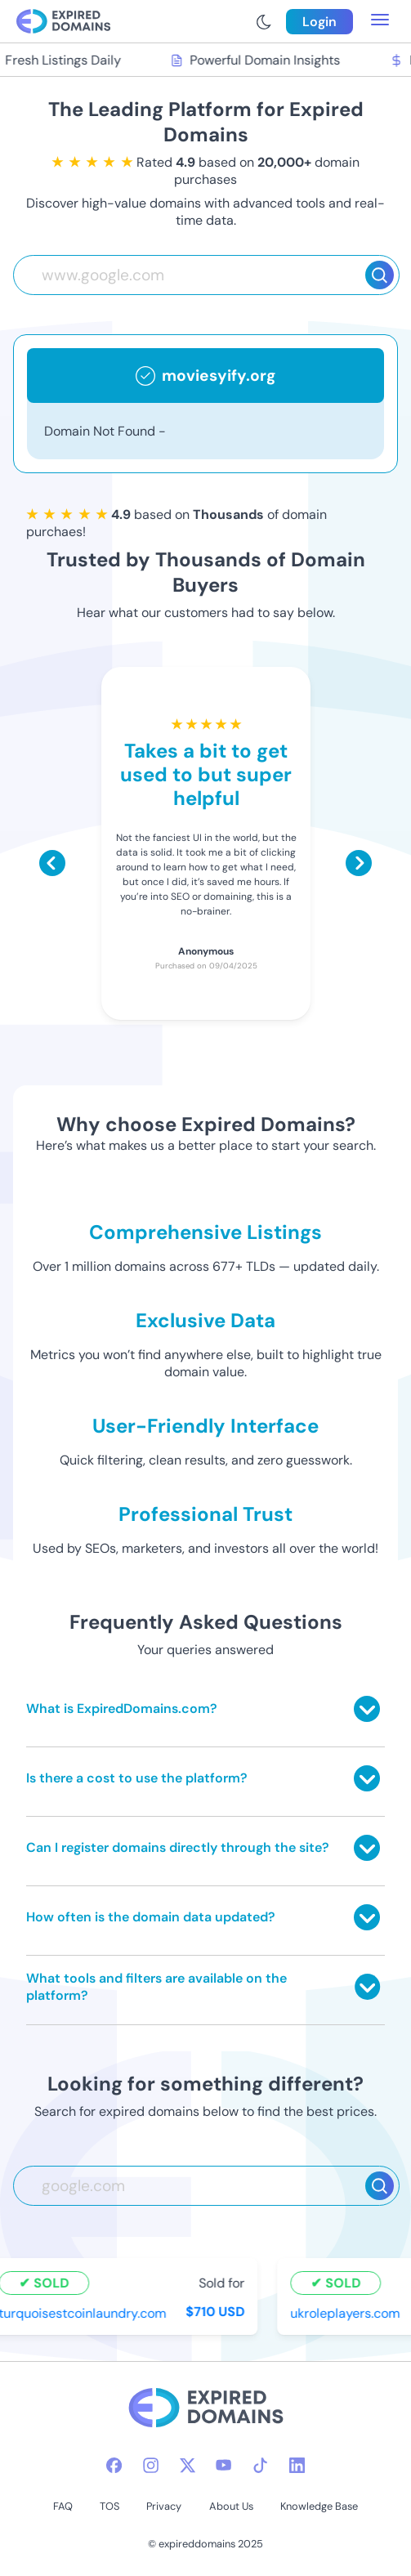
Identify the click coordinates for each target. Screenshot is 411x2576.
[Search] (379, 275)
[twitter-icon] (187, 2465)
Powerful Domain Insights (257, 60)
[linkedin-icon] (297, 2465)
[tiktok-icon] (260, 2465)
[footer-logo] (205, 2409)
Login (319, 21)
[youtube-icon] (223, 2465)
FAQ (63, 2506)
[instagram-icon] (151, 2465)
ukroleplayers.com (347, 2313)
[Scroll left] (52, 863)
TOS (109, 2506)
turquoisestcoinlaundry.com (84, 2313)
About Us (231, 2506)
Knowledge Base (319, 2506)
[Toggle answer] (367, 1709)
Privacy (163, 2506)
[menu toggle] (380, 21)
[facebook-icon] (114, 2465)
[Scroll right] (359, 863)
